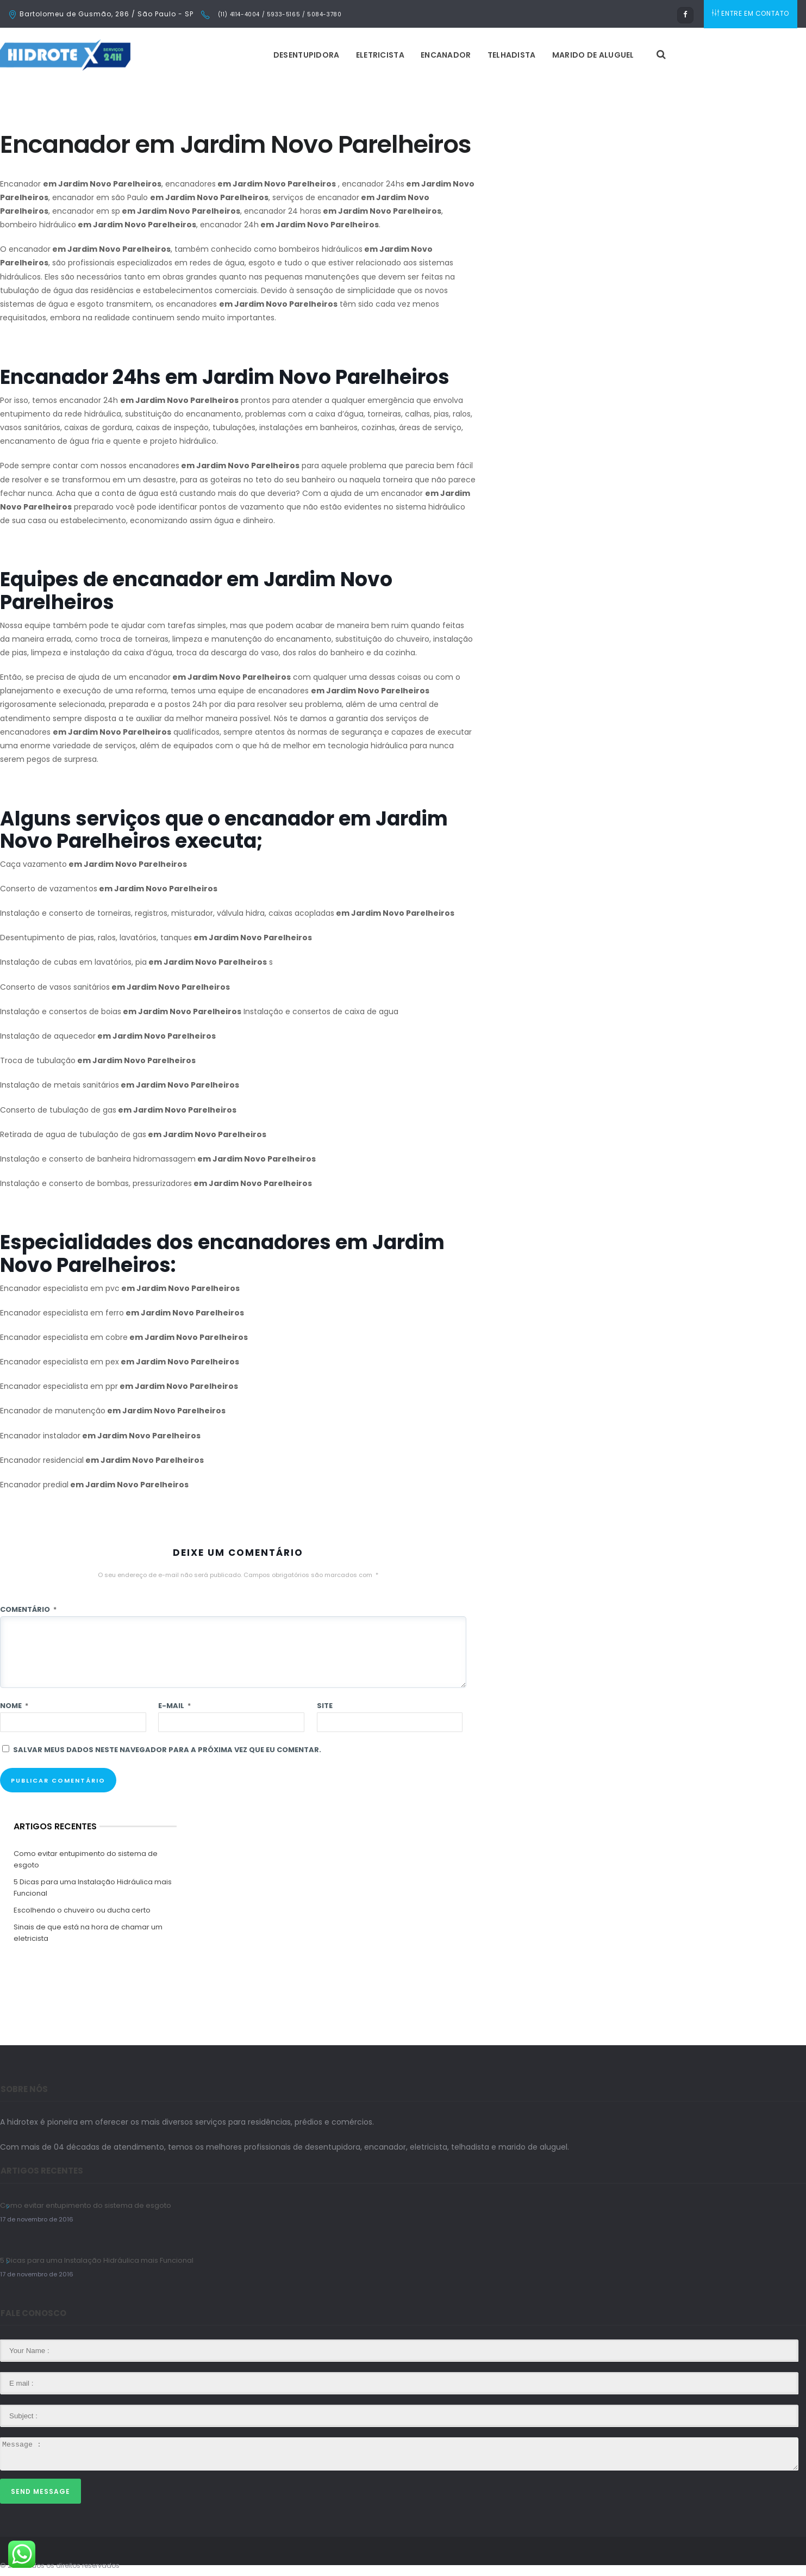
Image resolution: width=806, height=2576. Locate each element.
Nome (14, 1705)
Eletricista (380, 54)
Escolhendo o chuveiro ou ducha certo (82, 1910)
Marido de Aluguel (593, 54)
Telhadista (512, 54)
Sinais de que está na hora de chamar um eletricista (88, 1933)
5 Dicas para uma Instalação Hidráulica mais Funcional (93, 1887)
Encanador (446, 54)
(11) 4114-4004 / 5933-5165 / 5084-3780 (278, 14)
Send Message (40, 2491)
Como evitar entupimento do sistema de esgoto (86, 1859)
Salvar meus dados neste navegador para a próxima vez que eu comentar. (167, 1750)
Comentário (28, 1609)
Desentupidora (306, 54)
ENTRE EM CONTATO (750, 13)
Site (325, 1705)
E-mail (174, 1705)
